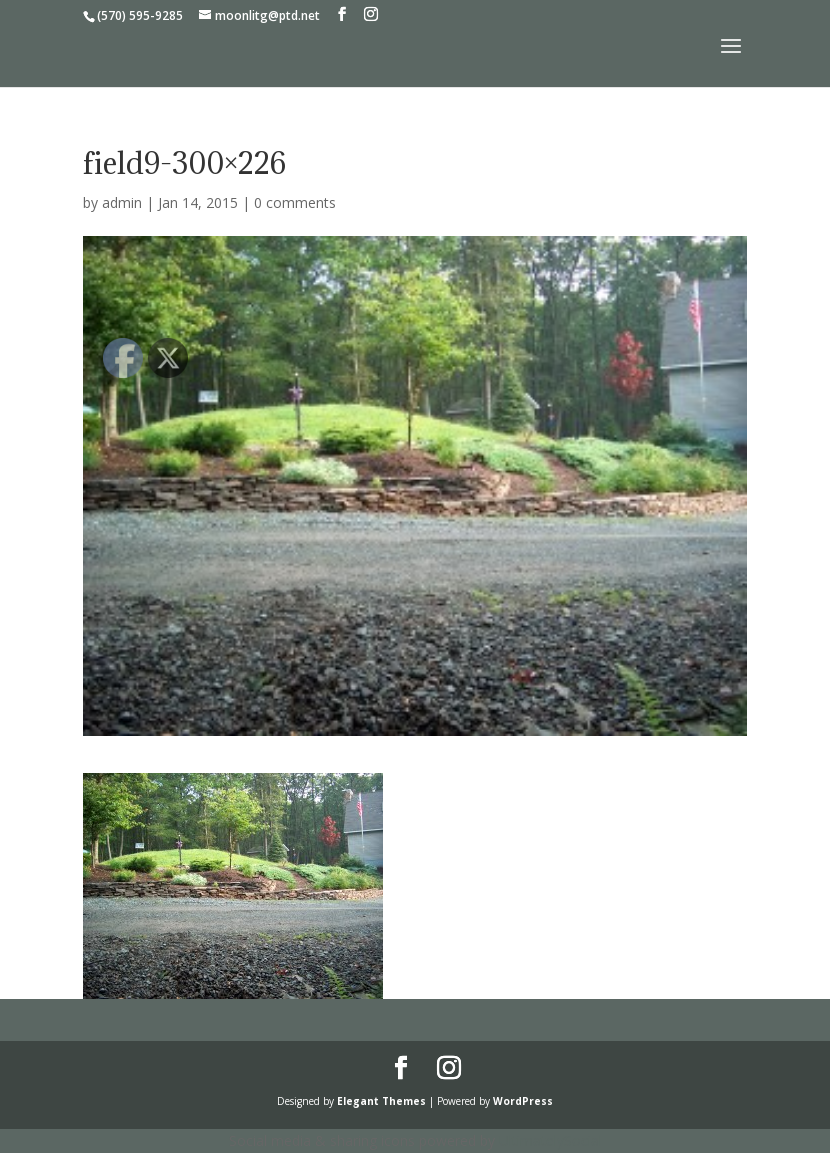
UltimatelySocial (550, 1140)
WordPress (523, 1101)
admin (122, 202)
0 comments (295, 202)
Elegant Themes (381, 1101)
